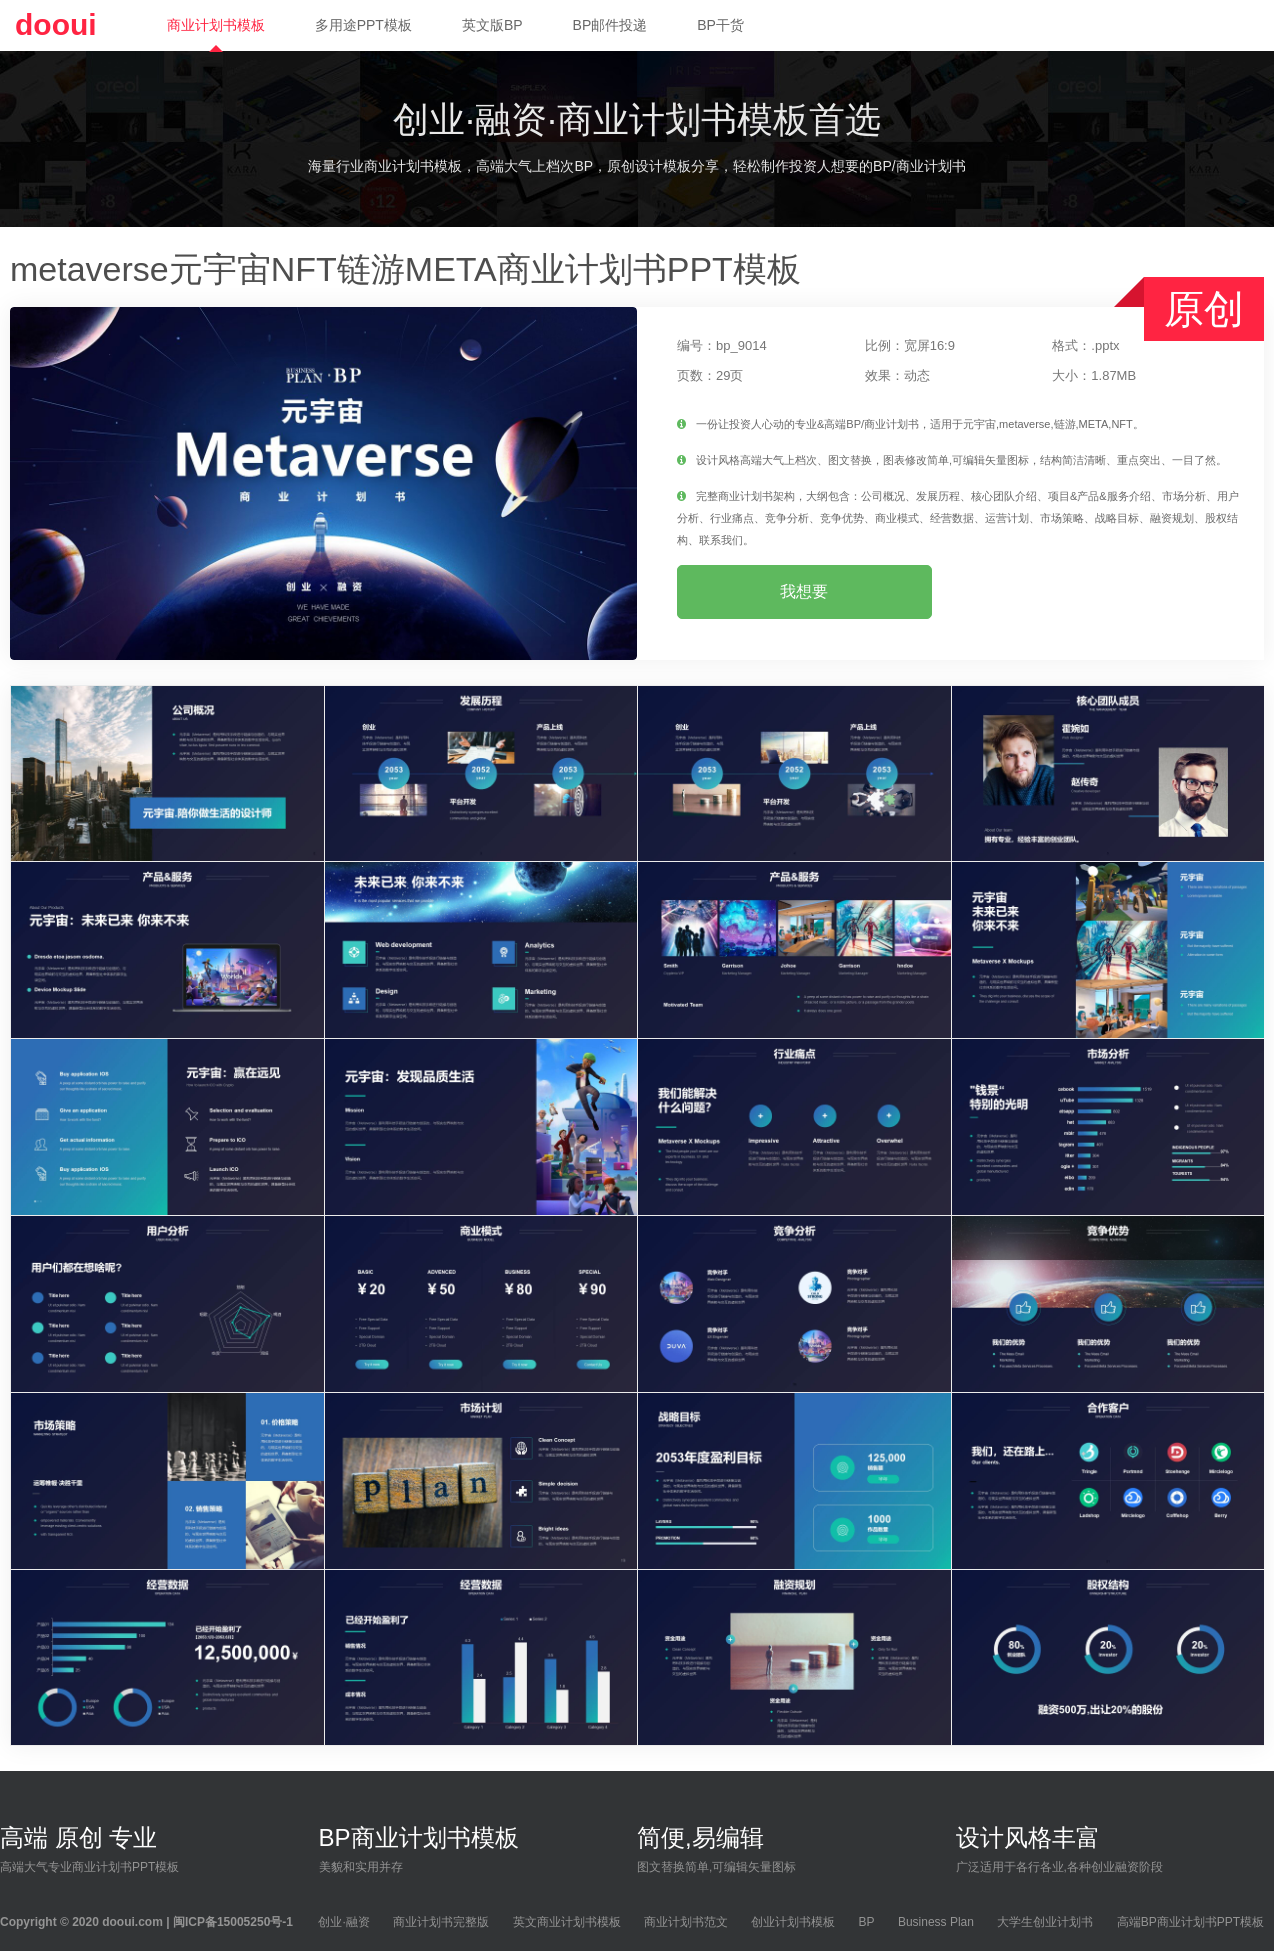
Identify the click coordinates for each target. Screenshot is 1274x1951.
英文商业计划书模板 (567, 1922)
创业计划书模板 (793, 1922)
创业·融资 (343, 1922)
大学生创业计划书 (1045, 1922)
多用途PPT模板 (363, 25)
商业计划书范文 (686, 1922)
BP (867, 1922)
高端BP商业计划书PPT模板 (1190, 1922)
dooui (56, 24)
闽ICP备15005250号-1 (233, 1922)
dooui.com (132, 1922)
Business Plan (936, 1922)
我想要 (804, 591)
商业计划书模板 (216, 25)
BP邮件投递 (610, 25)
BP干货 (720, 25)
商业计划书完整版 (441, 1922)
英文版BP (492, 25)
